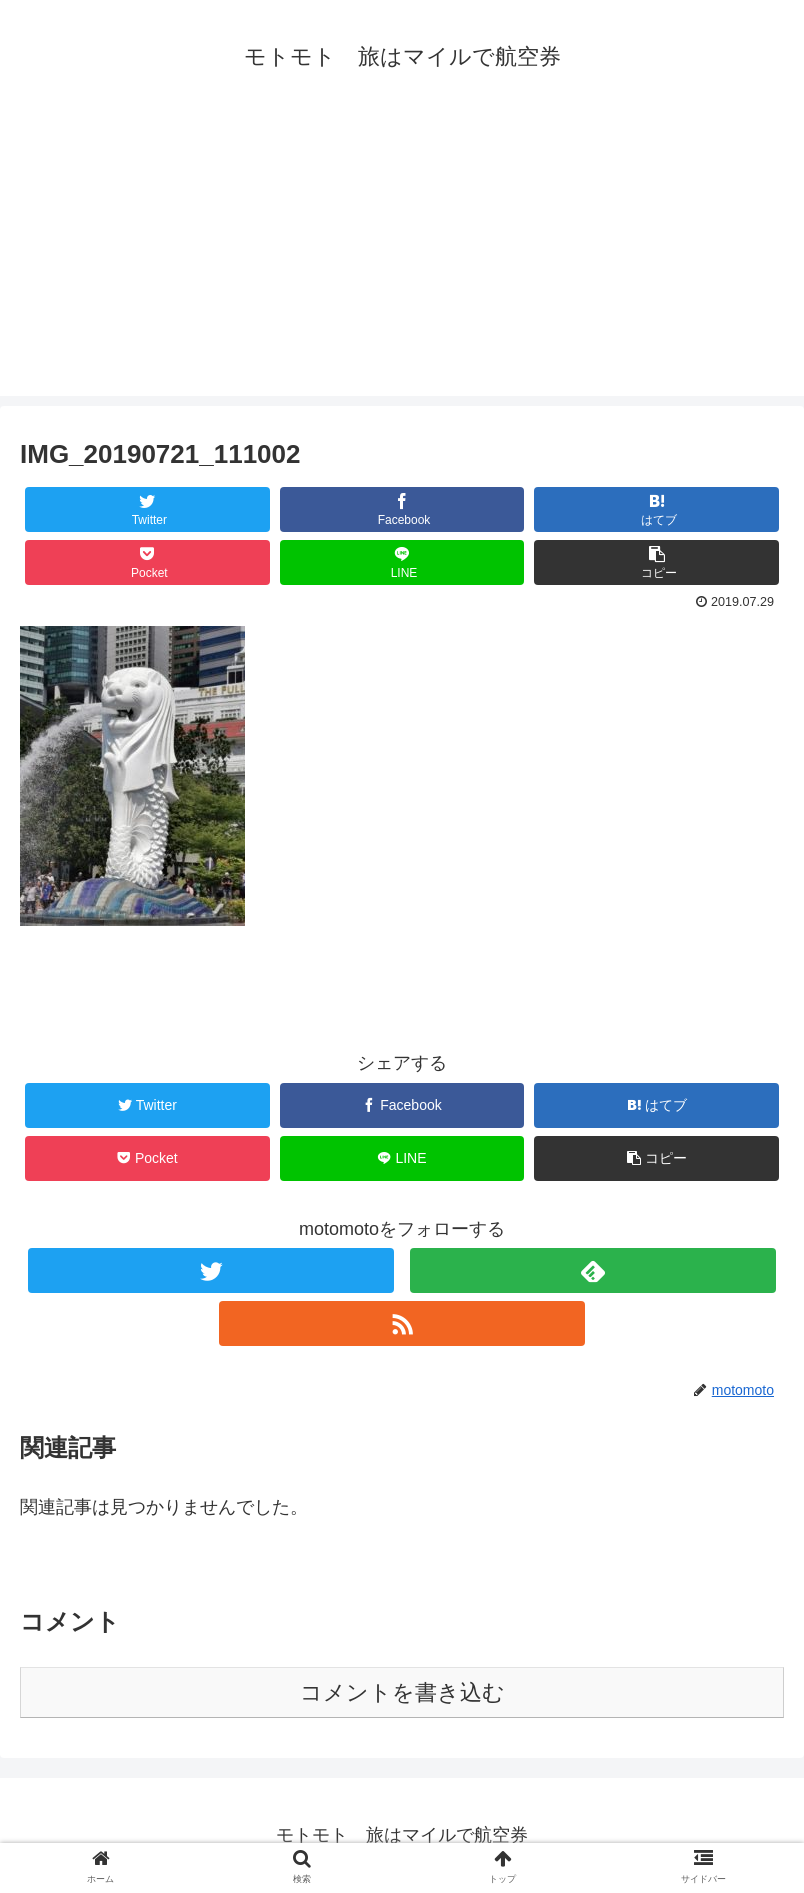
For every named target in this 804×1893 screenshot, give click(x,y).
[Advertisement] (402, 256)
